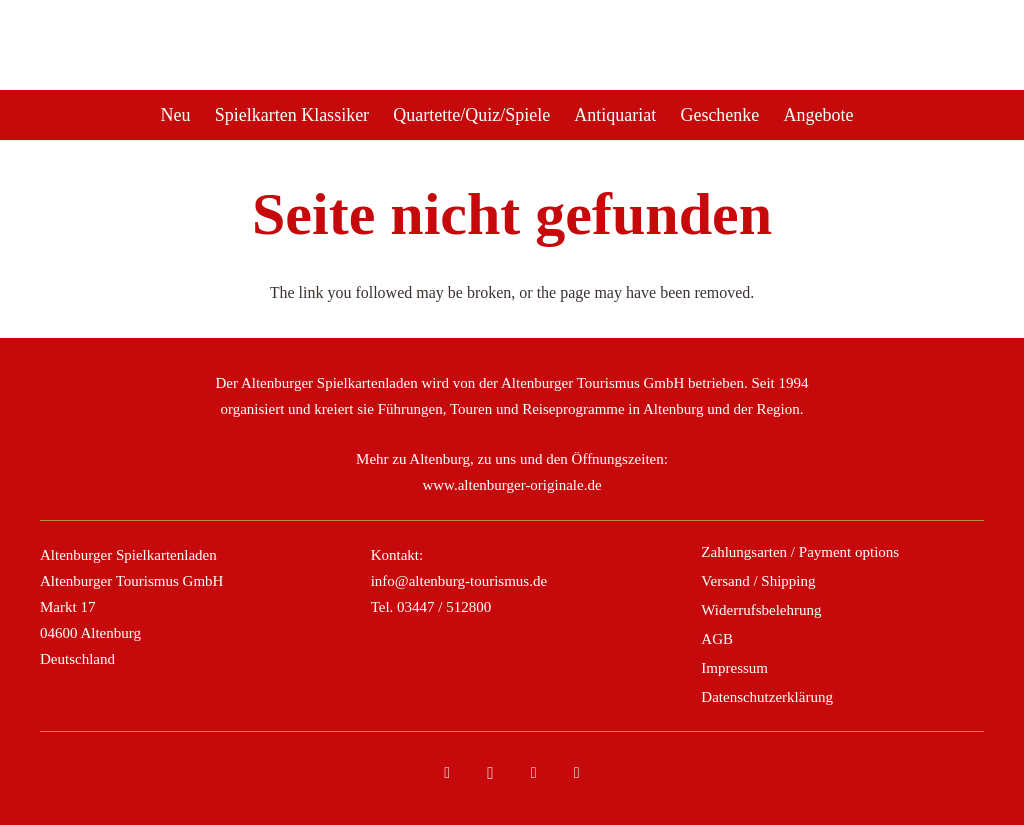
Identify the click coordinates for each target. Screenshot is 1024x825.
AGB (717, 639)
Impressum (734, 668)
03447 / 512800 (444, 607)
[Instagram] (490, 773)
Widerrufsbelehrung (761, 610)
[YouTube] (577, 773)
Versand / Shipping (758, 581)
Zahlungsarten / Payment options (800, 552)
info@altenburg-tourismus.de (459, 581)
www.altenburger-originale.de (511, 485)
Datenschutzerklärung (767, 697)
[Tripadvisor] (534, 773)
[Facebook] (447, 773)
